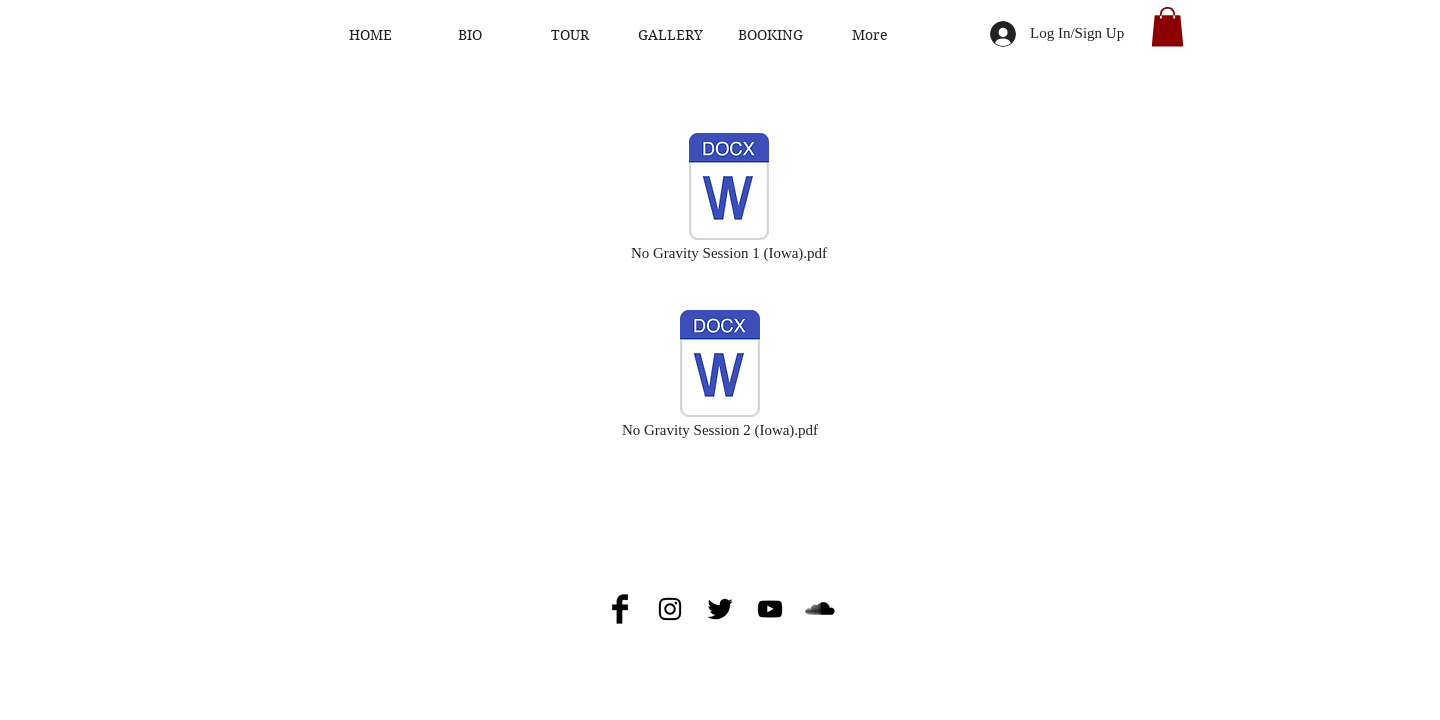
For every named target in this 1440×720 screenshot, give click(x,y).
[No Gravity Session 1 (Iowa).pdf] (729, 198)
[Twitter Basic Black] (720, 609)
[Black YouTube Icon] (770, 609)
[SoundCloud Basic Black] (820, 609)
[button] (1167, 26)
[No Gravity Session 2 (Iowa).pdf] (720, 375)
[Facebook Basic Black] (620, 609)
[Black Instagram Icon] (670, 609)
